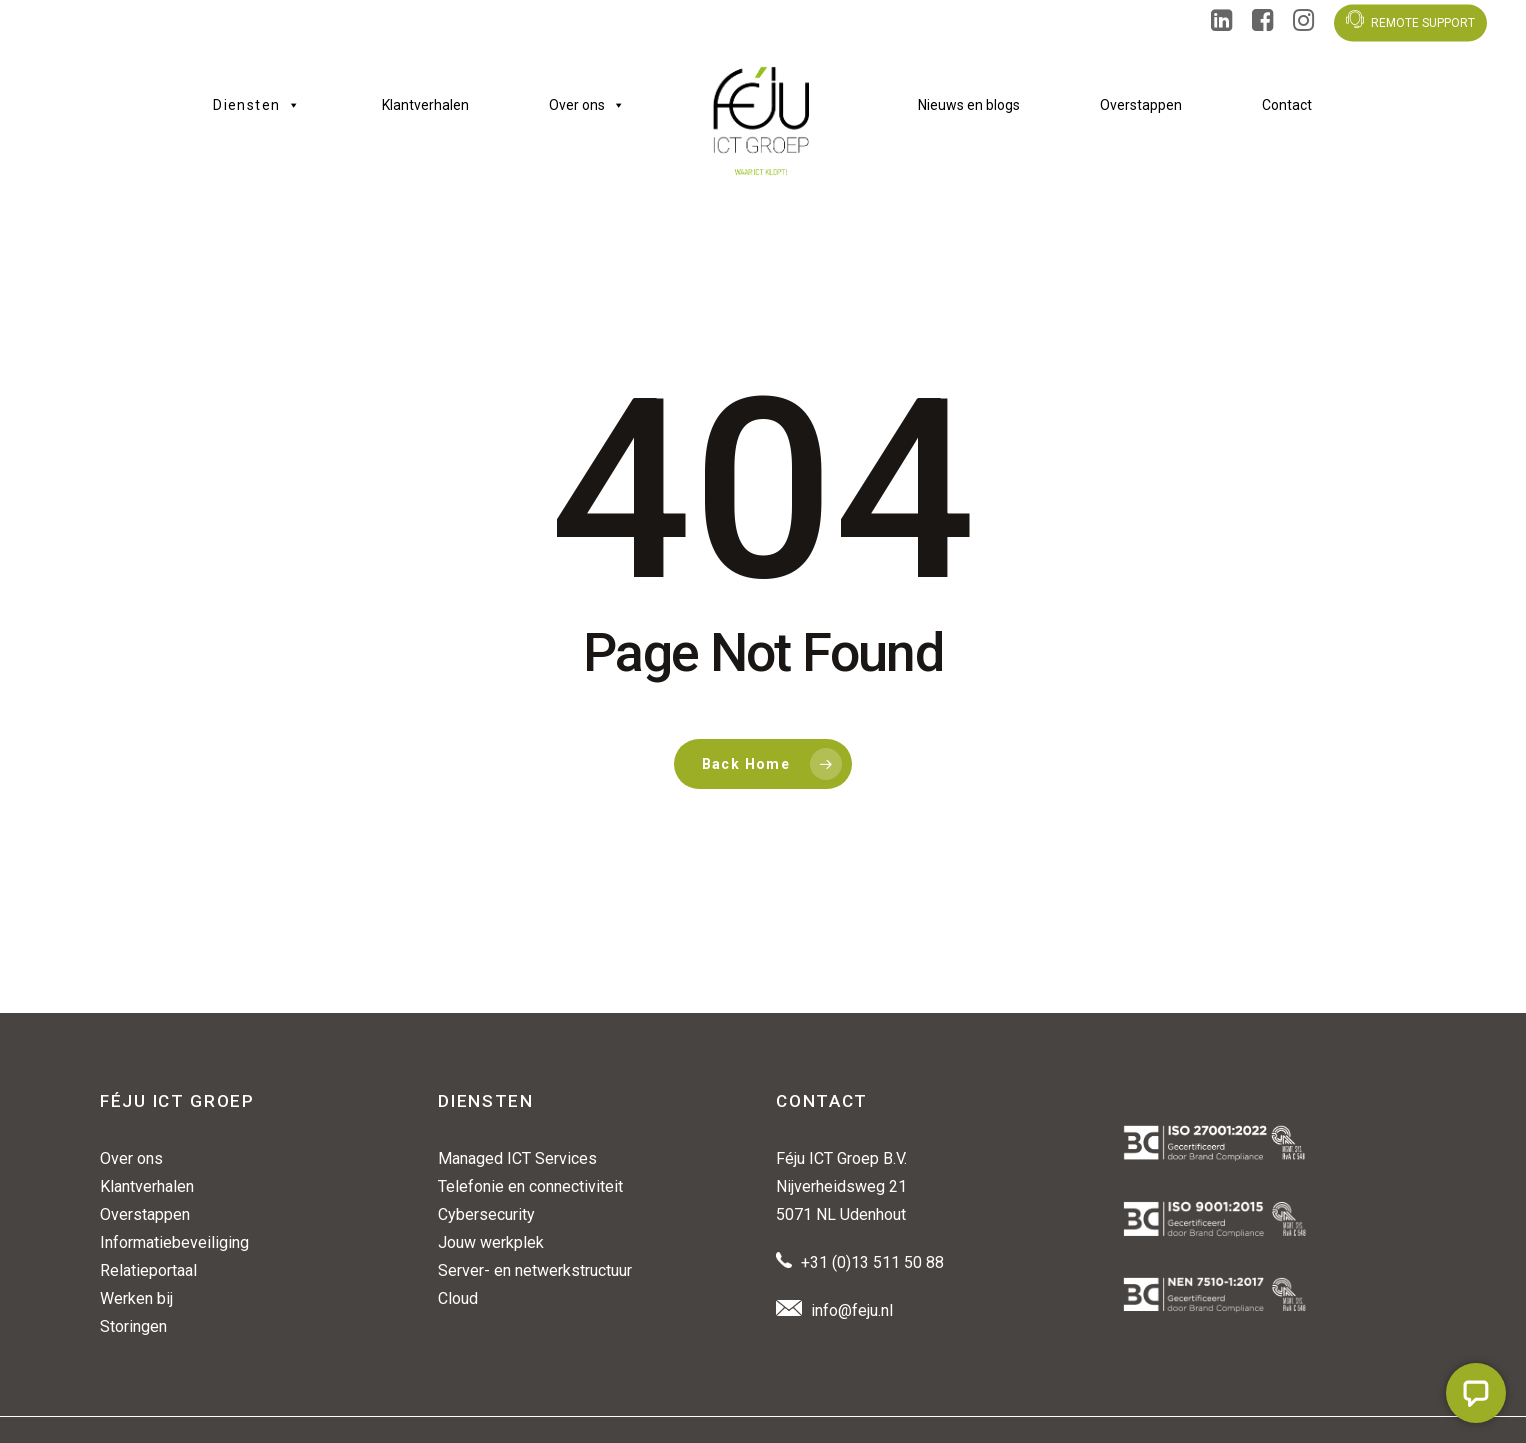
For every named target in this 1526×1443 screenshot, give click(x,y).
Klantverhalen (425, 105)
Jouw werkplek (491, 1242)
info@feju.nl (852, 1310)
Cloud (458, 1298)
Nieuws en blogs (969, 105)
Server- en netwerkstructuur (535, 1270)
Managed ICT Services (517, 1158)
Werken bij (136, 1298)
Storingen (133, 1326)
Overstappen (1141, 105)
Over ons (587, 105)
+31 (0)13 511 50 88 (872, 1262)
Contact (1287, 105)
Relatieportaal (148, 1270)
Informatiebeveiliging (174, 1242)
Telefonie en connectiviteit (530, 1186)
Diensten (257, 105)
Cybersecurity (486, 1214)
